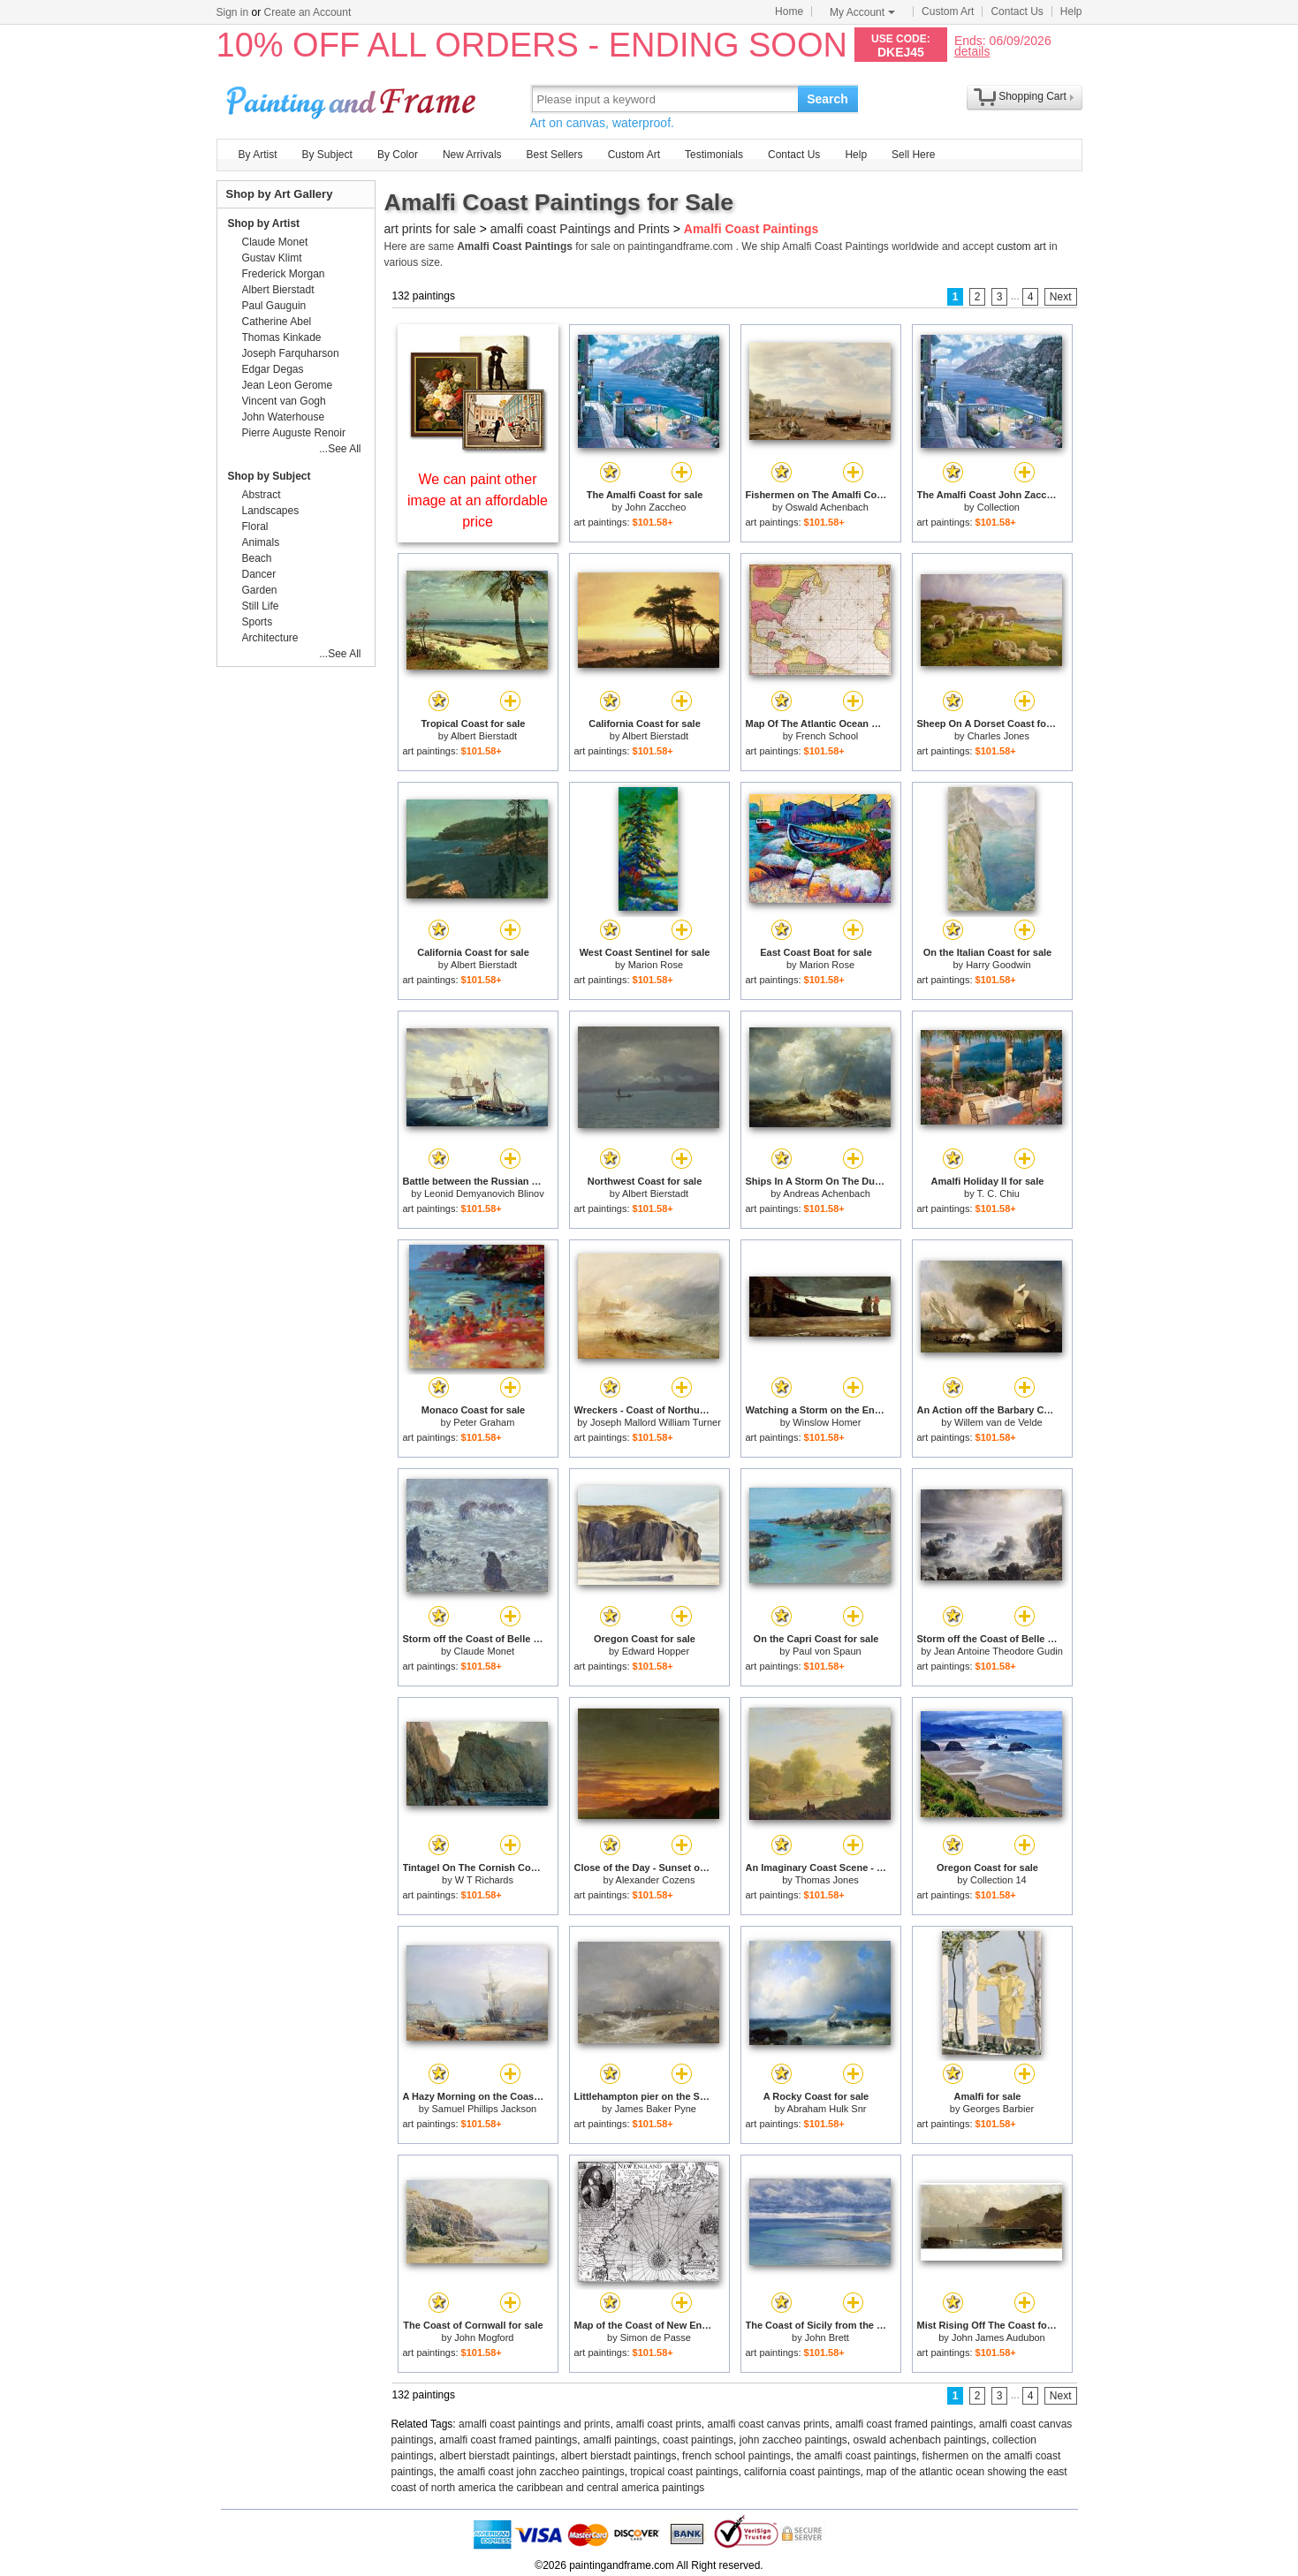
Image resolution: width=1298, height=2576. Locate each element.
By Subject (327, 154)
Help (1071, 11)
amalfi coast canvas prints (768, 2424)
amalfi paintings (620, 2440)
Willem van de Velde (998, 1422)
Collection (998, 507)
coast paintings (698, 2440)
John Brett (827, 2337)
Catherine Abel (277, 321)
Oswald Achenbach (827, 507)
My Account (862, 12)
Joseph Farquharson (290, 353)
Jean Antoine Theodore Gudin (998, 1651)
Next (1061, 297)
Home (789, 11)
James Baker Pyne (655, 2108)
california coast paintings (802, 2472)
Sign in (232, 12)
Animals (261, 542)
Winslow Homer (827, 1422)
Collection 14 (998, 1880)
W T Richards (484, 1880)
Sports (257, 622)
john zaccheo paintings (793, 2440)
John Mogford (483, 2337)
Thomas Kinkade (282, 337)
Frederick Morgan (283, 274)
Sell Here (913, 154)
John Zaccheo (655, 507)
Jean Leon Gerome (287, 385)
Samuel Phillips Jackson (484, 2108)
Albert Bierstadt (484, 736)
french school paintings (736, 2456)
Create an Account (308, 12)
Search (827, 99)
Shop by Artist (264, 223)
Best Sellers (555, 154)
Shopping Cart (1032, 96)
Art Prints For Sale (353, 98)
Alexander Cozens (655, 1880)
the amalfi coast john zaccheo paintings (531, 2472)
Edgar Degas (273, 369)
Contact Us (1017, 11)
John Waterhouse (283, 417)
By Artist (258, 154)
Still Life (260, 606)
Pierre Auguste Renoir (293, 433)
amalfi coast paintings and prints (534, 2424)
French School (826, 736)
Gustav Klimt (272, 258)
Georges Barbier (998, 2108)
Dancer (259, 574)
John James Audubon (998, 2337)
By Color (397, 154)
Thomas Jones (827, 1880)
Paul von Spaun (827, 1651)
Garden (259, 590)
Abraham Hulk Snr (827, 2108)
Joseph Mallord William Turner (655, 1422)
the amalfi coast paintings (855, 2456)
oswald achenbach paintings (920, 2440)
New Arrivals (472, 154)
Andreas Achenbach (826, 1193)
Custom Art (948, 11)
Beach (257, 558)
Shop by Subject (269, 476)
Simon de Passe (655, 2337)
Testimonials (714, 154)
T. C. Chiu (998, 1193)
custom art (1021, 246)
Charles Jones (998, 736)
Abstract (261, 495)
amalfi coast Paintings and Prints (580, 229)
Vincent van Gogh (284, 401)
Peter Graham (483, 1422)
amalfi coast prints (659, 2424)
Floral (255, 526)
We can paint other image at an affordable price (477, 500)
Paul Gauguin (274, 305)
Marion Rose (655, 964)
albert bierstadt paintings (497, 2456)
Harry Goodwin (998, 964)
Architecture (270, 638)
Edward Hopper (655, 1651)
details (972, 51)
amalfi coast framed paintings (904, 2424)
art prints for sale (430, 229)
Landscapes (271, 510)
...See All (340, 449)
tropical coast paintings (684, 2472)
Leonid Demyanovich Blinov (484, 1193)
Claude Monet (484, 1651)
